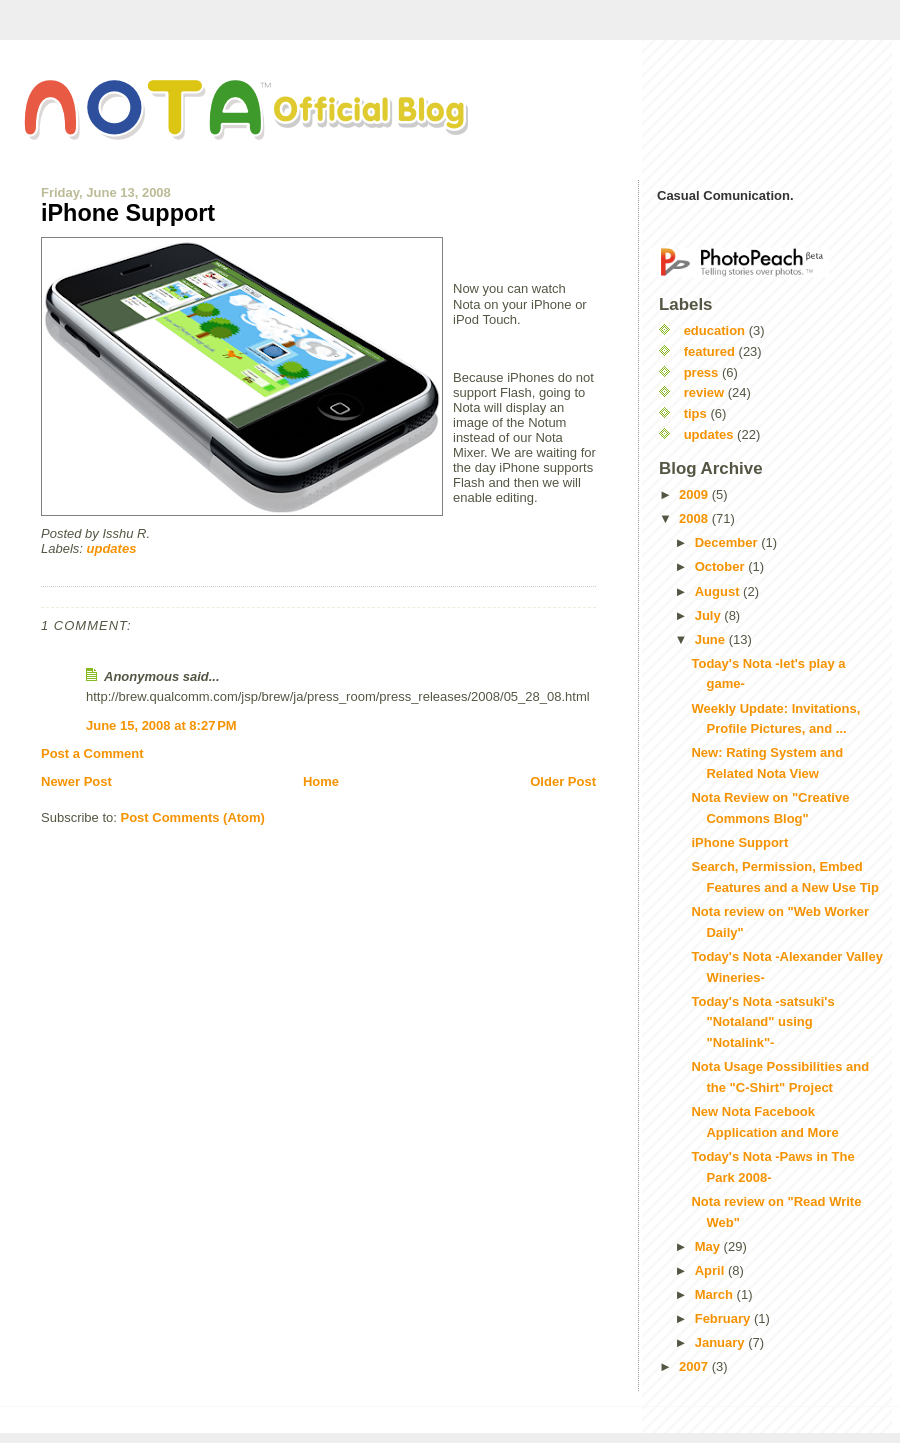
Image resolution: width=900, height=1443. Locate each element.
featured (709, 351)
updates (112, 548)
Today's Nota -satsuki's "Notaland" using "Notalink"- (762, 1022)
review (704, 392)
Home (321, 781)
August (719, 591)
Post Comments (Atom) (193, 817)
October (721, 566)
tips (695, 413)
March (716, 1294)
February (724, 1318)
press (701, 372)
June (712, 639)
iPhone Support (128, 213)
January (721, 1342)
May (709, 1246)
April (711, 1270)
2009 (695, 494)
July (710, 615)
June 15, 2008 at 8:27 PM (161, 725)
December (728, 542)
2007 (695, 1366)
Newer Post (76, 781)
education (714, 330)
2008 (695, 518)
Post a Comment (92, 753)
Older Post (563, 781)
